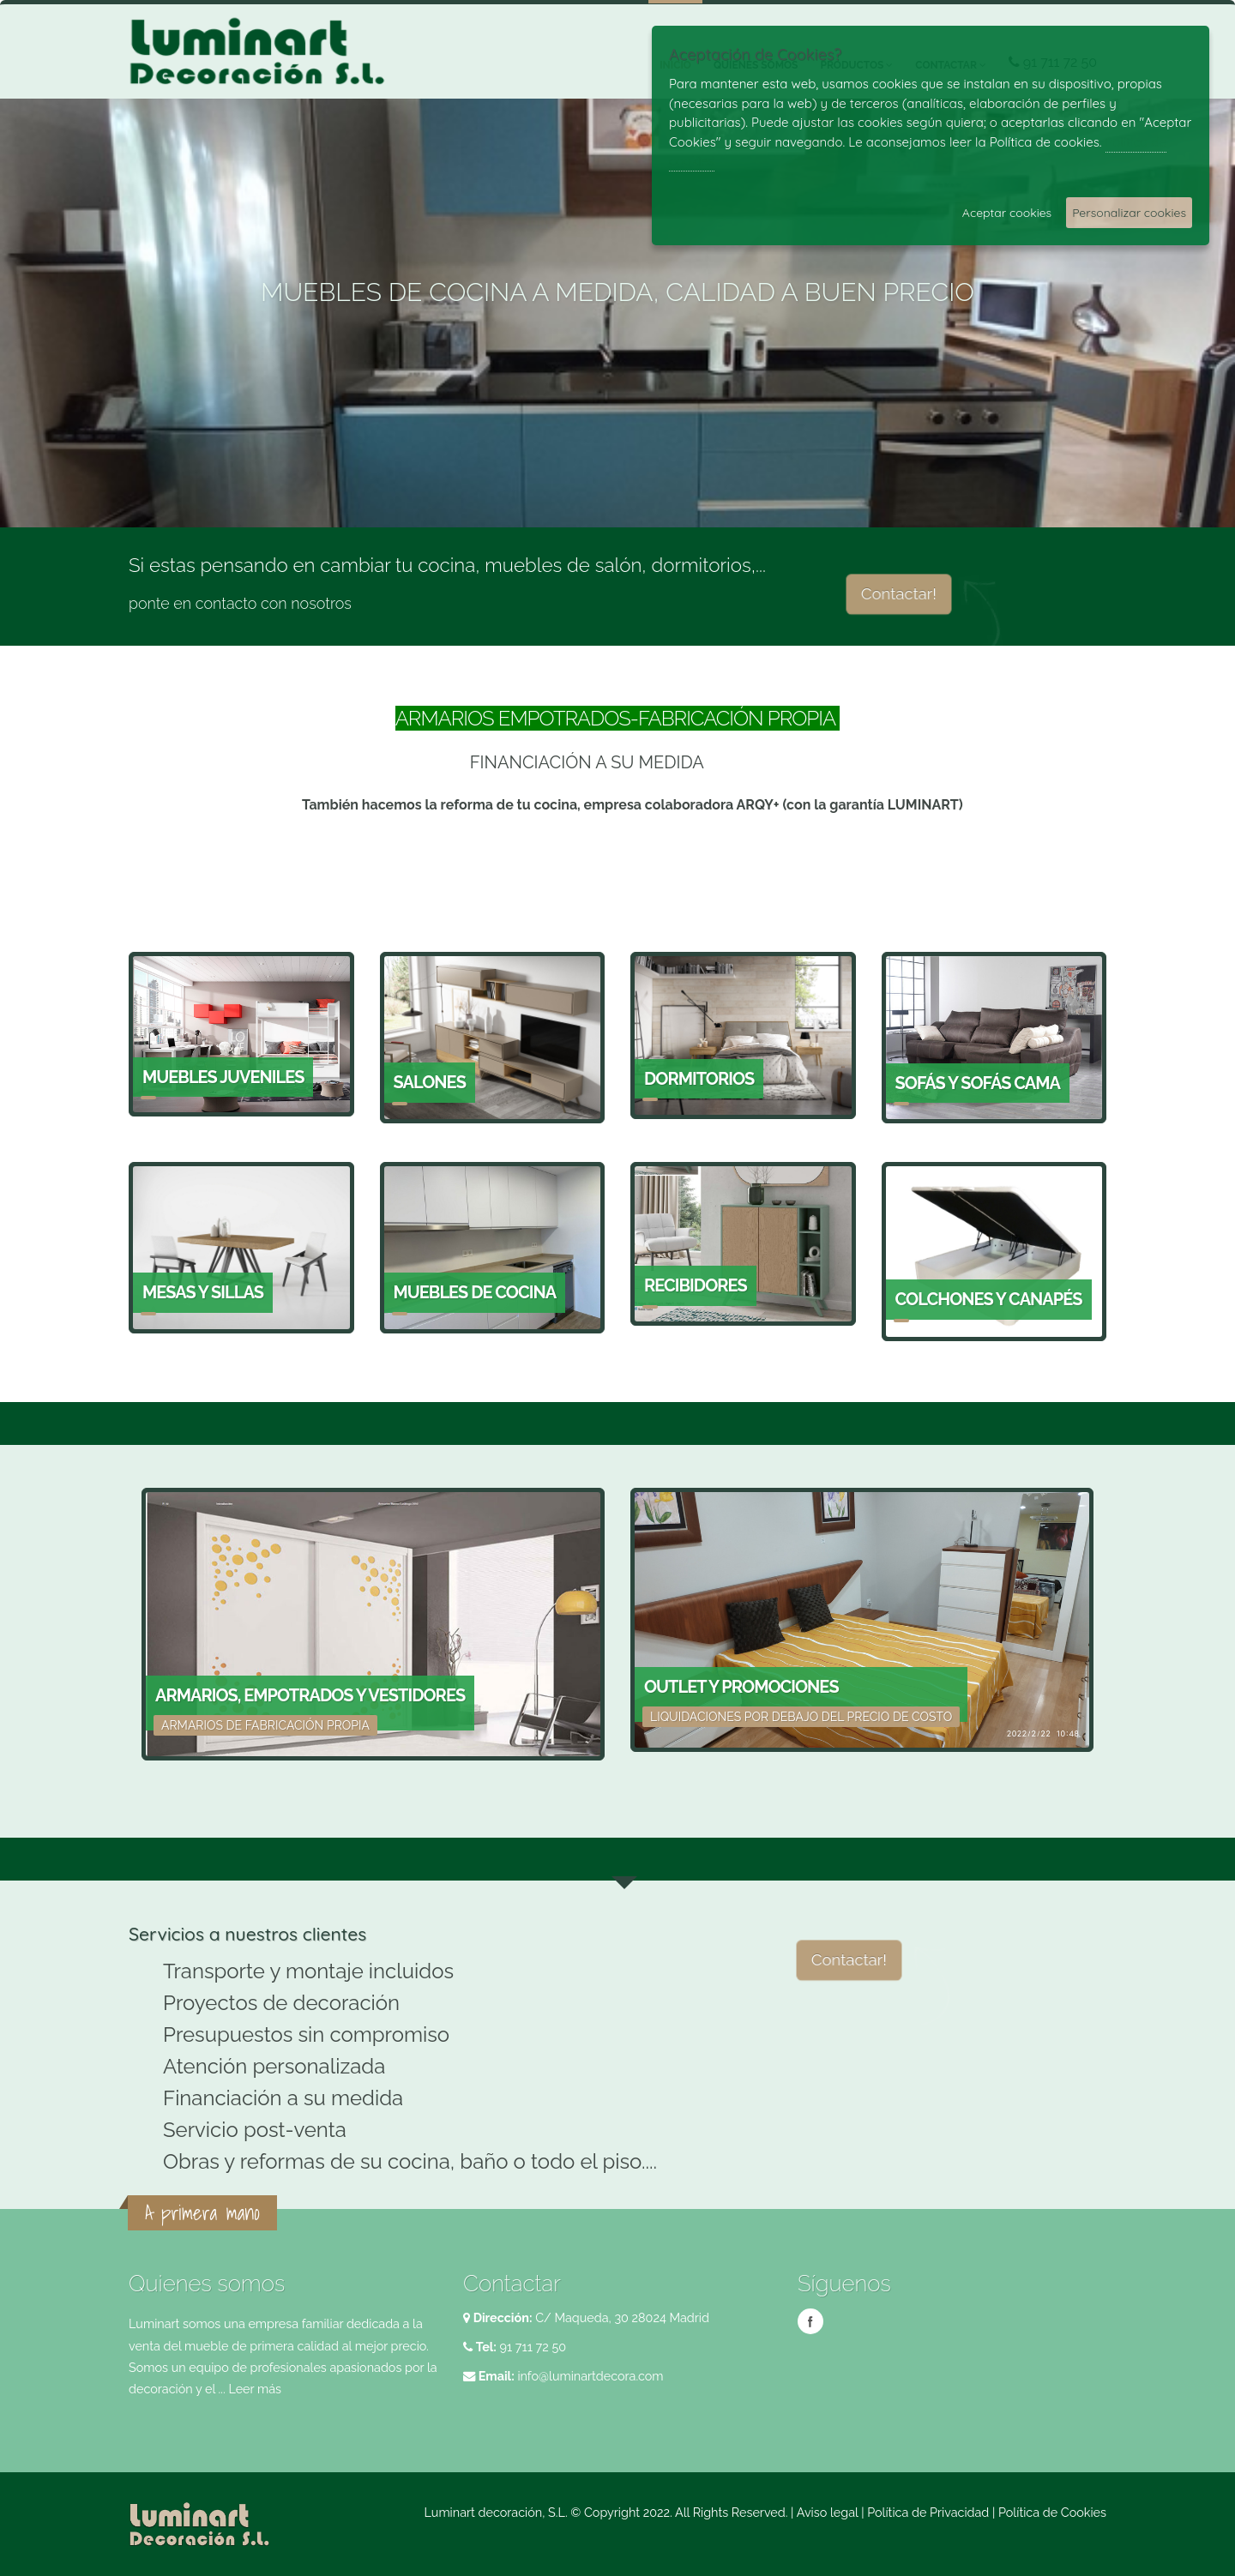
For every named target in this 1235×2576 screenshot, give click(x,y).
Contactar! (899, 593)
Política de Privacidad (928, 2512)
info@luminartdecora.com (590, 2375)
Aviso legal (827, 2512)
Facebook (810, 2321)
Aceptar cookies (1006, 212)
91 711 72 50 (531, 2346)
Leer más (254, 2388)
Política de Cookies (1052, 2512)
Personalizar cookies (1129, 212)
